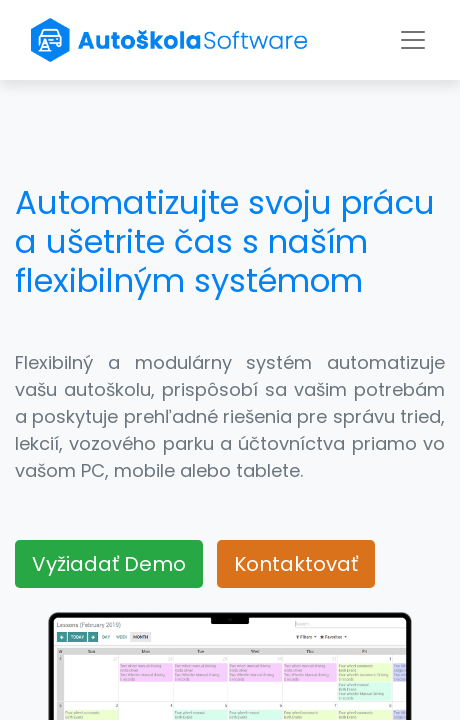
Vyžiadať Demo (109, 564)
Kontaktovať (296, 564)
